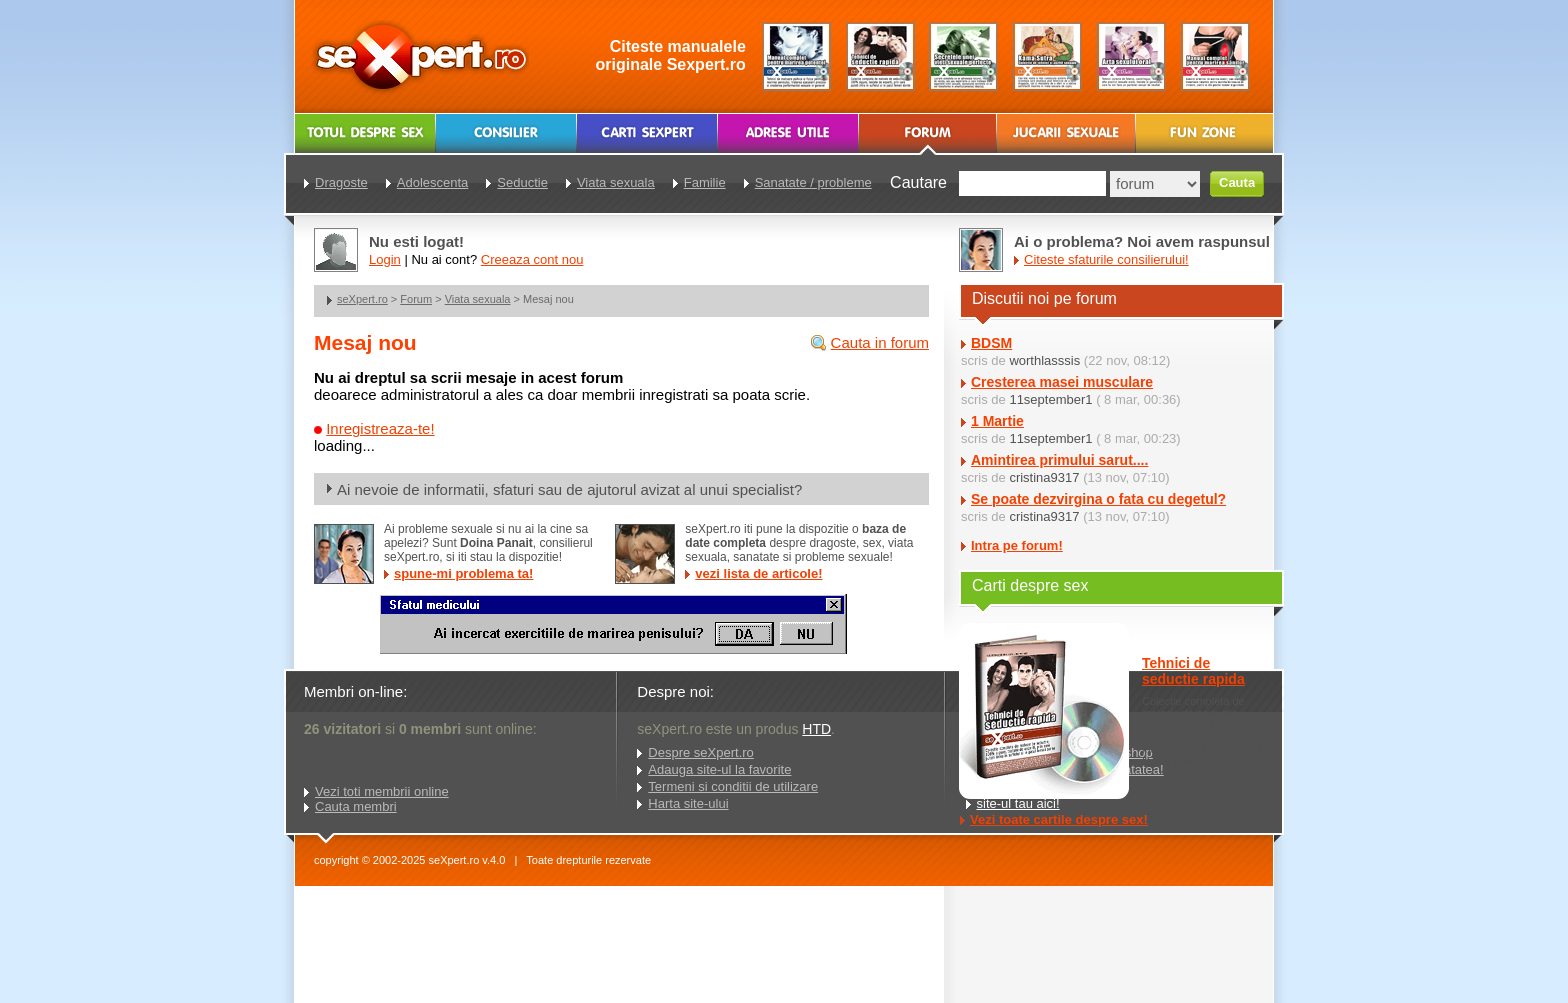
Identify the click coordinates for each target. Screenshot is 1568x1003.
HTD (816, 729)
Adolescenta (433, 182)
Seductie (522, 182)
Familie (705, 182)
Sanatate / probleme (813, 182)
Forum (416, 299)
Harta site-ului (688, 803)
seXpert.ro (362, 299)
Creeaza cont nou (532, 259)
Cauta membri (356, 806)
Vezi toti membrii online (382, 791)
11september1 (1050, 399)
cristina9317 (1044, 477)
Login (385, 259)
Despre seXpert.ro (701, 752)
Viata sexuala (478, 299)
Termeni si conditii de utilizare (733, 786)
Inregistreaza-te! (380, 428)
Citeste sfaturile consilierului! (1106, 259)
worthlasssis (1044, 360)
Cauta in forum (880, 342)
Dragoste (341, 182)
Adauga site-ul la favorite (719, 769)
